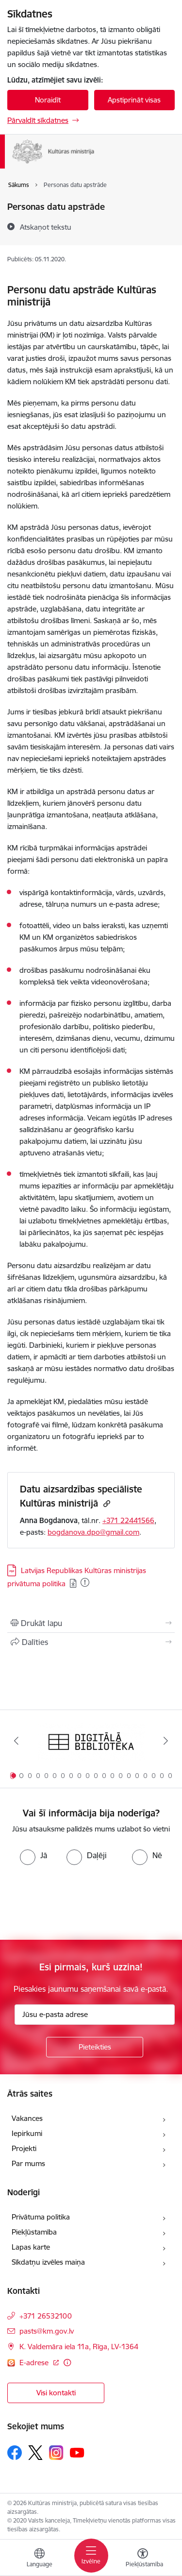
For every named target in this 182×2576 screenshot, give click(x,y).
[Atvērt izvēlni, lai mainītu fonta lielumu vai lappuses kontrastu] (143, 2559)
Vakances (27, 2118)
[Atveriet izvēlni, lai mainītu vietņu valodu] (39, 2559)
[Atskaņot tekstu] (45, 227)
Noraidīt (48, 99)
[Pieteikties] (94, 2047)
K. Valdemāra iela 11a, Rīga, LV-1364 (78, 2346)
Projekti (24, 2148)
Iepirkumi (27, 2133)
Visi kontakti (56, 2392)
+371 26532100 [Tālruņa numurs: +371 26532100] (45, 2316)
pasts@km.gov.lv (46, 2331)
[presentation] (81, 1901)
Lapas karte (31, 2247)
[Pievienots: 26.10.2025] (85, 1582)
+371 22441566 (128, 1520)
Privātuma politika (41, 2216)
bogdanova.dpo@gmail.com (93, 1532)
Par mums (28, 2163)
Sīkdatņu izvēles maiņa (48, 2262)
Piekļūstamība (34, 2232)
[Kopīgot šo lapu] (91, 1642)
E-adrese (34, 2362)
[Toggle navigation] (91, 2556)
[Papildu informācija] (67, 2362)
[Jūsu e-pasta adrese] (95, 2014)
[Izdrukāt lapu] (91, 1623)
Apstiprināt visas (134, 99)
